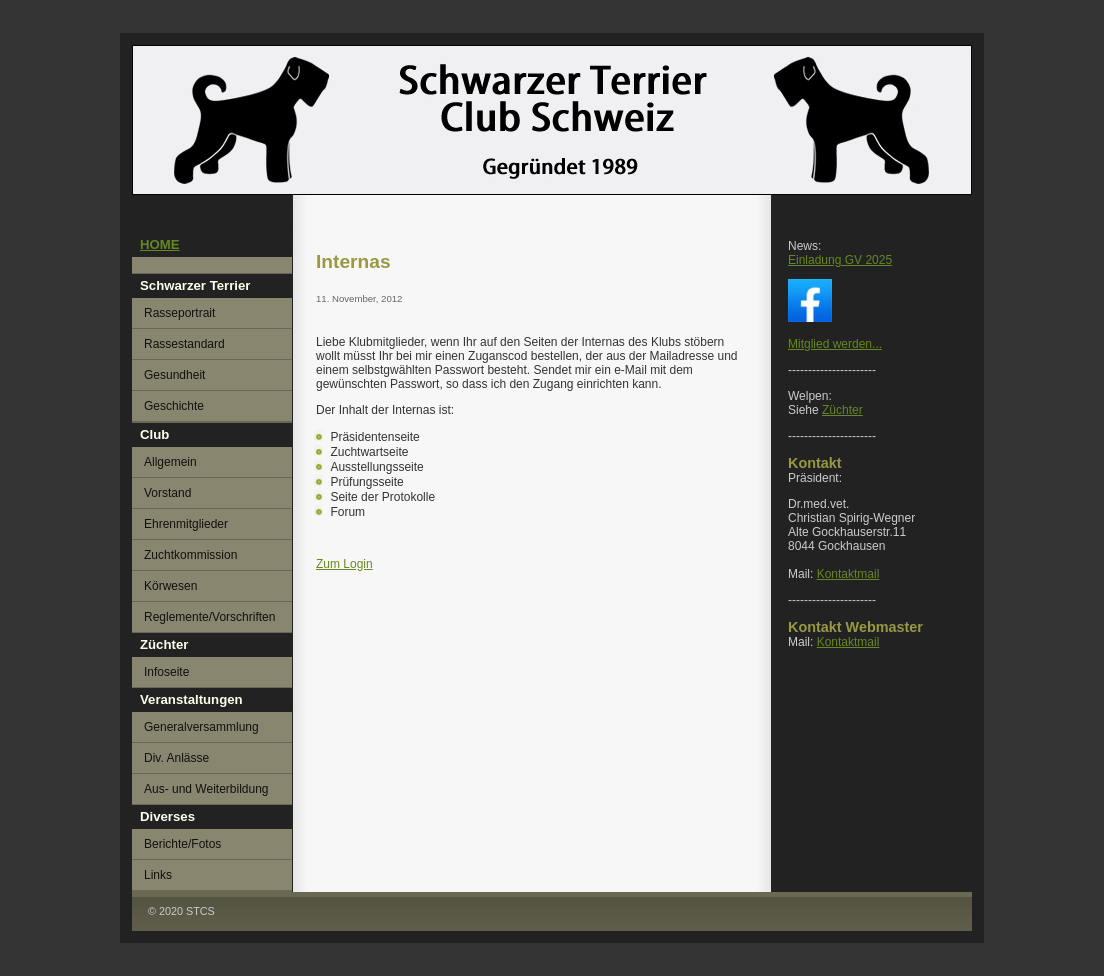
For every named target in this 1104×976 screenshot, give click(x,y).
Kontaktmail (848, 574)
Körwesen (170, 586)
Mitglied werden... (835, 344)
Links (158, 875)
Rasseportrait (179, 313)
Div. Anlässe (176, 758)
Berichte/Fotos (182, 844)
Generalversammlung (201, 727)
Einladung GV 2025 (840, 260)
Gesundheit (174, 375)
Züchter (842, 410)
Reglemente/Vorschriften (209, 617)
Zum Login (344, 564)
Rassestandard (184, 344)
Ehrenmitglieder (186, 524)
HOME (160, 244)
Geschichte (174, 406)
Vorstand (167, 493)
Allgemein (170, 462)
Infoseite (166, 672)
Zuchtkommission (190, 555)
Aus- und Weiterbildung (206, 789)
